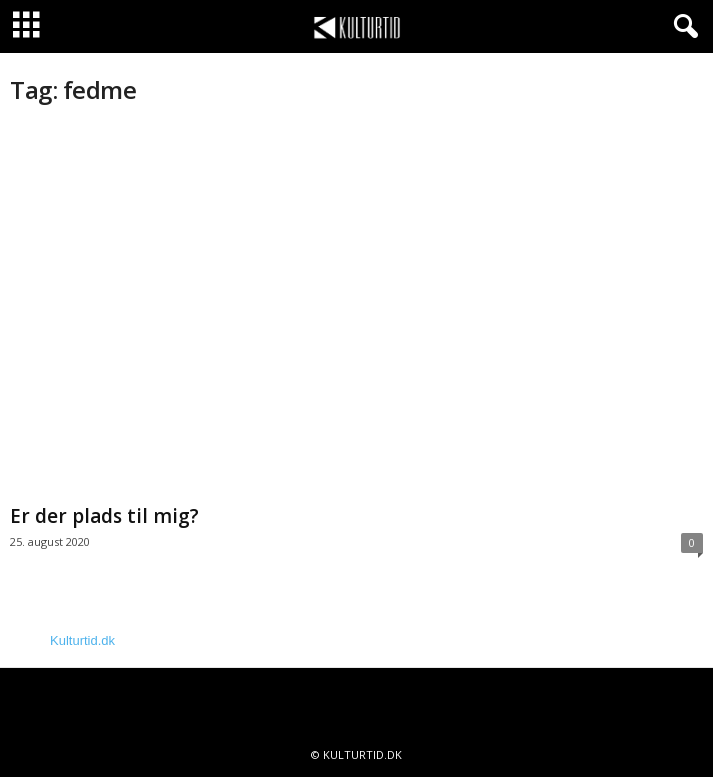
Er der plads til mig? (104, 516)
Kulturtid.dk (82, 640)
